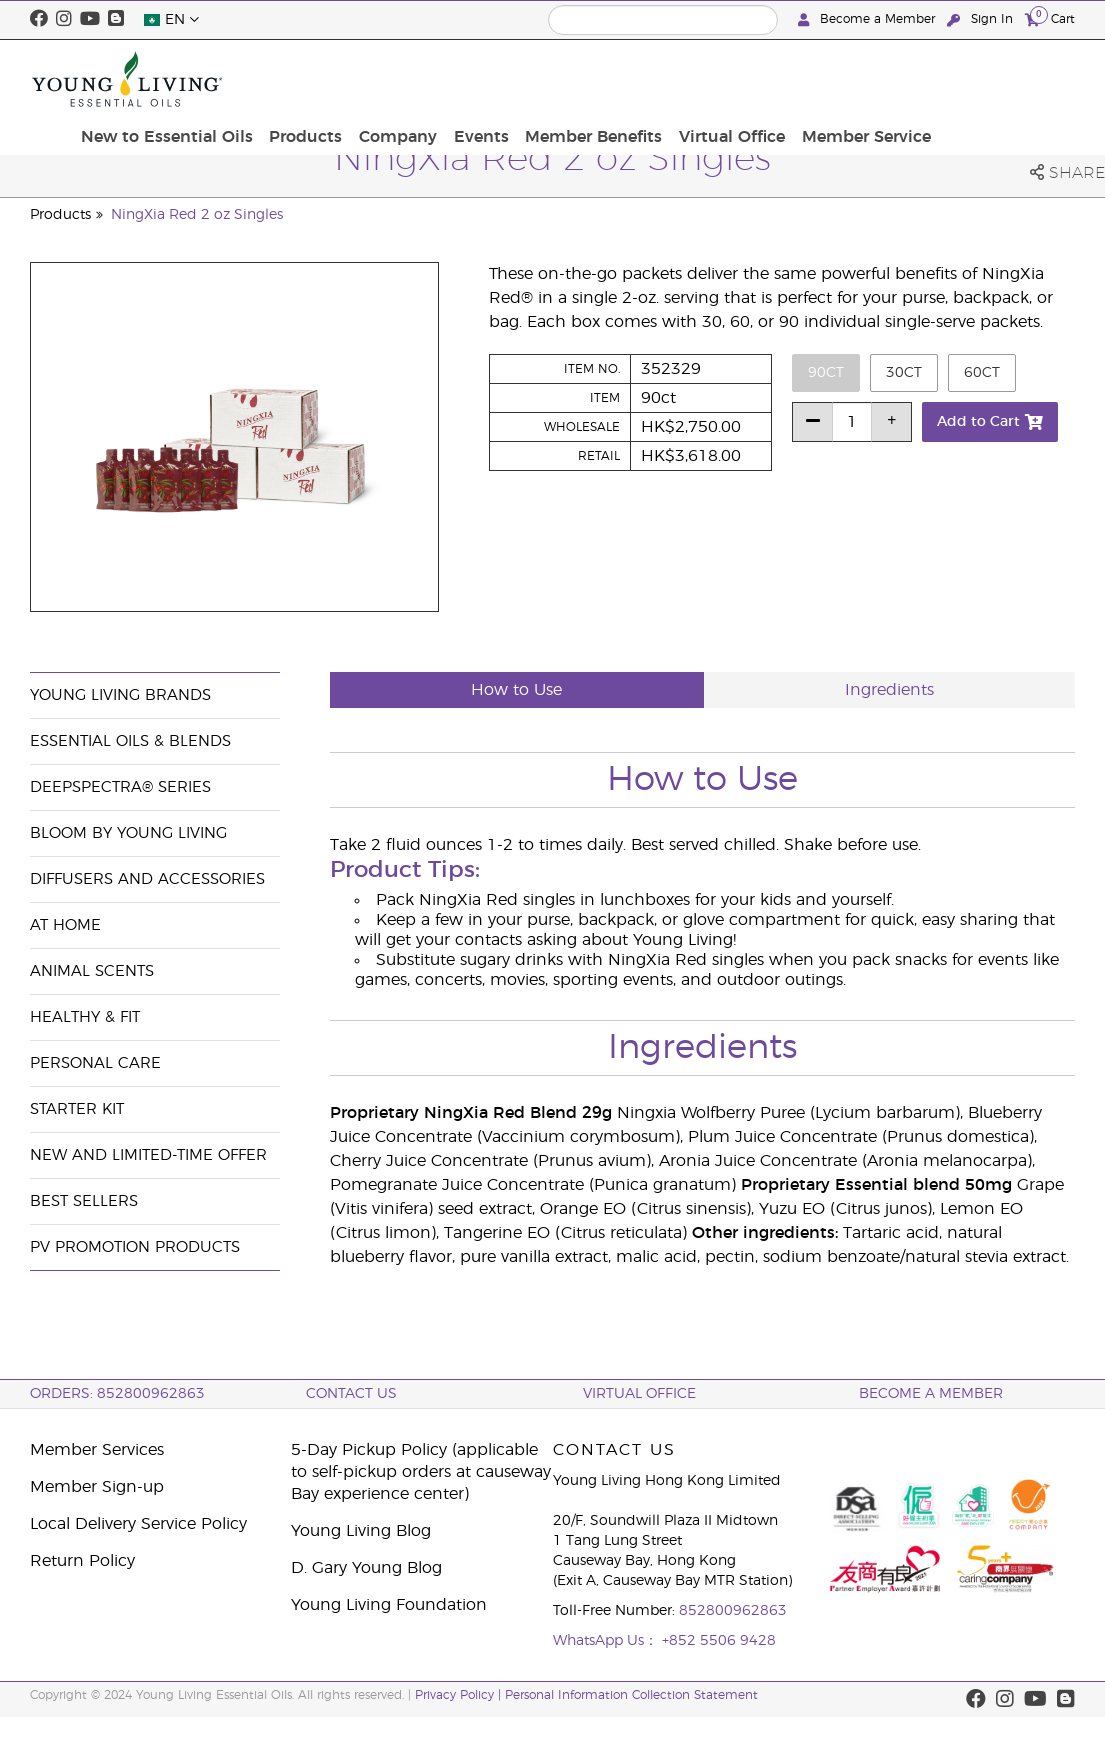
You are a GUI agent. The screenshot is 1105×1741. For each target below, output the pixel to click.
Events (633, 79)
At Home (65, 925)
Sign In (982, 19)
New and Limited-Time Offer (148, 1155)
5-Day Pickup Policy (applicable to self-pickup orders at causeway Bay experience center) (421, 1472)
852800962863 (733, 1611)
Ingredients (889, 690)
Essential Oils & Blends (130, 741)
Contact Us (351, 1394)
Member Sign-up (97, 1487)
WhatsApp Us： (607, 1641)
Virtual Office (875, 79)
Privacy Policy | (460, 1695)
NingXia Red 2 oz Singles (197, 215)
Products (467, 79)
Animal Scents (92, 971)
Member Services (97, 1450)
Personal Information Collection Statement (631, 1695)
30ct (904, 373)
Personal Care (95, 1063)
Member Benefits (741, 79)
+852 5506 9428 (719, 1641)
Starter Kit (77, 1109)
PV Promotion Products (135, 1247)
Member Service (1004, 79)
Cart (1050, 18)
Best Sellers (84, 1201)
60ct (982, 373)
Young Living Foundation (389, 1605)
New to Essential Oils (333, 79)
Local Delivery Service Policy (138, 1524)
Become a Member (868, 19)
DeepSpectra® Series (120, 787)
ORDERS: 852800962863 (117, 1394)
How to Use (516, 690)
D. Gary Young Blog (366, 1568)
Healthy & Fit (85, 1017)
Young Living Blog (361, 1531)
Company (555, 79)
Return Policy (82, 1561)
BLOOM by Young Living (128, 833)
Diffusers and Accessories (147, 879)
